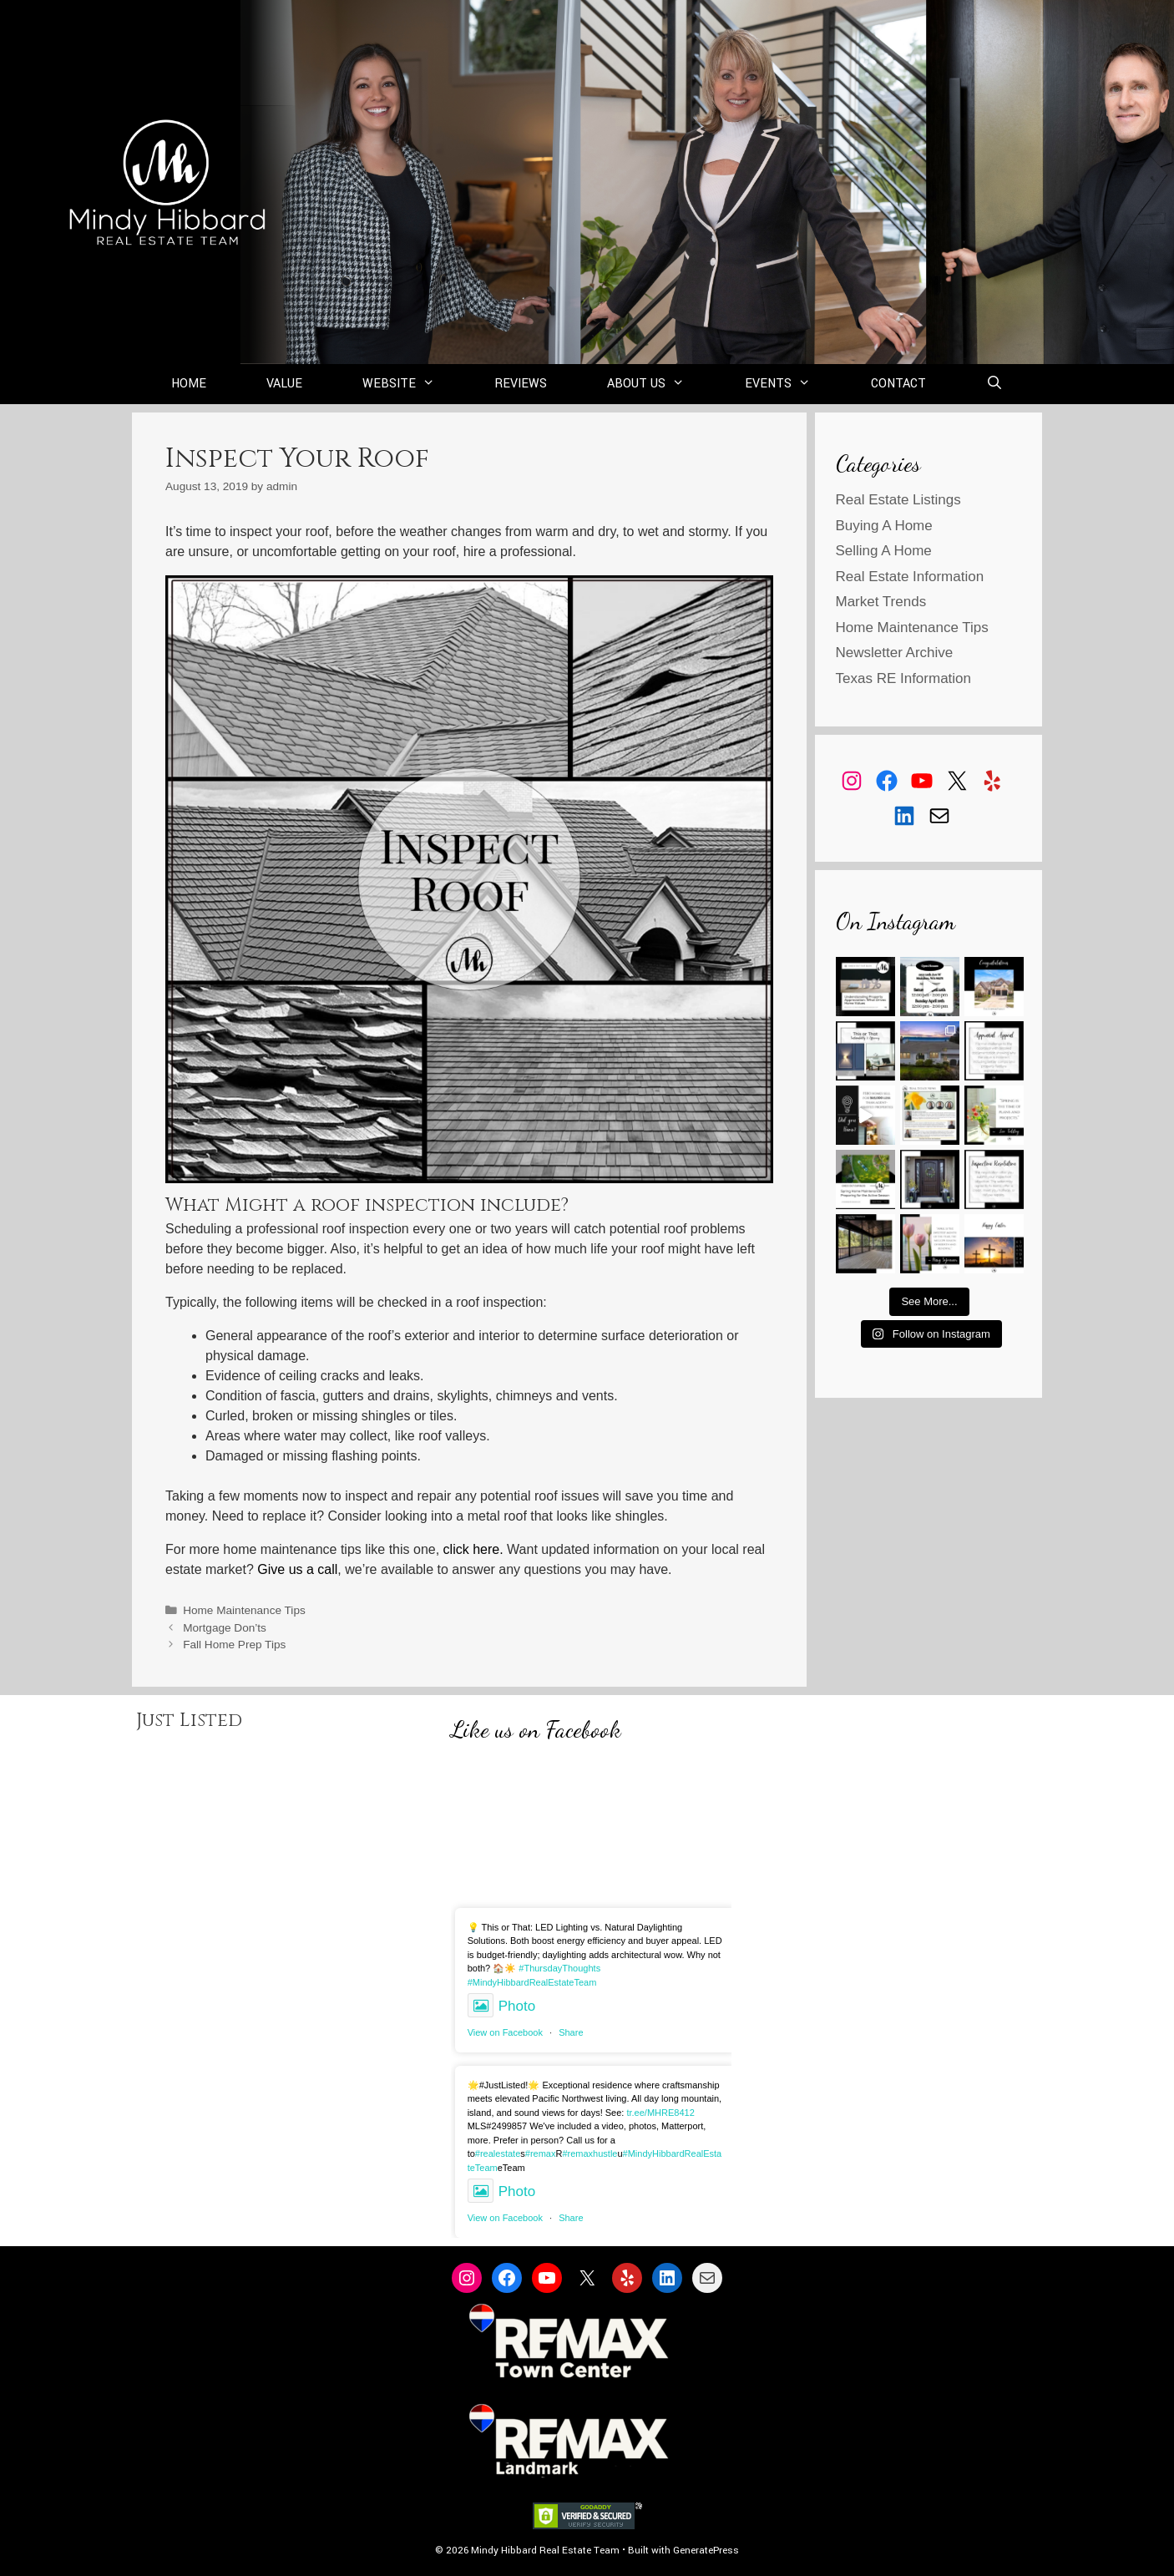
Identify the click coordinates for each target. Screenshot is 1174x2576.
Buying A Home (884, 526)
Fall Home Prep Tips (234, 1644)
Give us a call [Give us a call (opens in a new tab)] (297, 1569)
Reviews (520, 383)
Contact (898, 383)
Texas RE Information (904, 678)
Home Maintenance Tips (244, 1610)
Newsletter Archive (895, 652)
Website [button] (413, 384)
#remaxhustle (589, 2153)
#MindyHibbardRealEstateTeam (532, 1982)
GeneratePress (706, 2550)
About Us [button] (661, 384)
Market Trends (881, 602)
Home (188, 383)
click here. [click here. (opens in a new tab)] (473, 1549)
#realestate (497, 2153)
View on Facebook (505, 2032)
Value (284, 383)
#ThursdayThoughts (559, 1968)
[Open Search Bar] (995, 384)
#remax (540, 2153)
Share (571, 2032)
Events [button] (793, 384)
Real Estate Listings (898, 500)
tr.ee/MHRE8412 (660, 2113)
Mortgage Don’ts (224, 1628)
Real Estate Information (910, 577)
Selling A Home (884, 551)
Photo (501, 2006)
